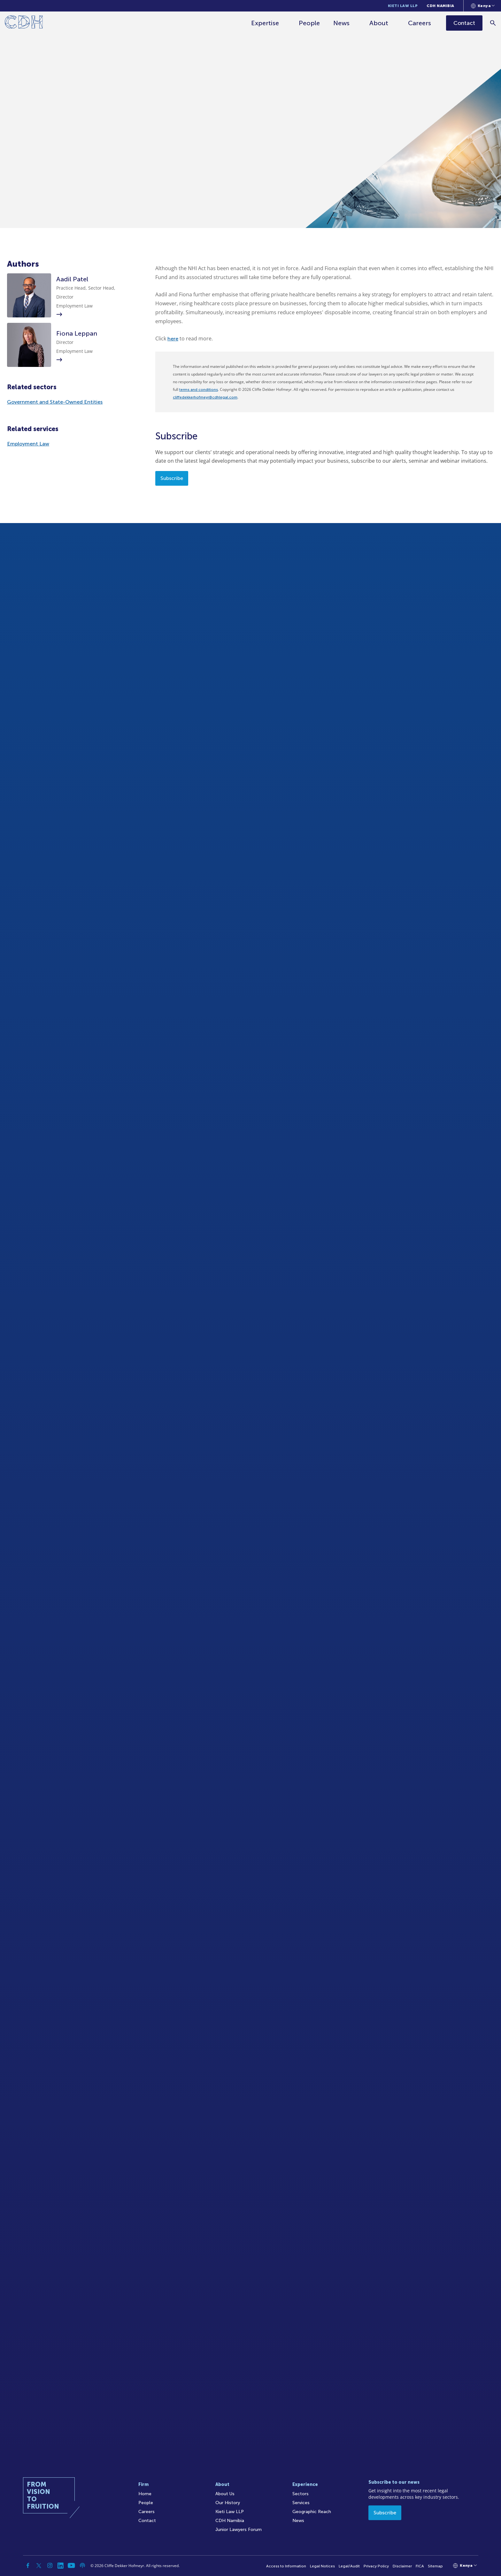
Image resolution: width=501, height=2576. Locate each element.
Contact (147, 2520)
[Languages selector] (483, 5)
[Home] (24, 23)
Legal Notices (322, 2566)
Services (301, 2502)
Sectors (300, 2493)
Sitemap (435, 2566)
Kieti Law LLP (403, 6)
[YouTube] (71, 2565)
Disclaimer (402, 2566)
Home (144, 2493)
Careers (419, 23)
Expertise (265, 23)
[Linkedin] (61, 2565)
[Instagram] (50, 2565)
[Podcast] (82, 2565)
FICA (420, 2566)
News (342, 23)
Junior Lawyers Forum (238, 2529)
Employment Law (28, 444)
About (379, 23)
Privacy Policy (376, 2566)
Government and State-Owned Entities (55, 402)
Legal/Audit (349, 2566)
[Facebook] (28, 2565)
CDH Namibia (440, 6)
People (309, 23)
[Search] (493, 22)
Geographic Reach (311, 2511)
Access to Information (286, 2566)
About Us (225, 2493)
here (172, 339)
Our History (227, 2502)
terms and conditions (198, 389)
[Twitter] (39, 2565)
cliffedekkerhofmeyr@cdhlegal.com (205, 397)
